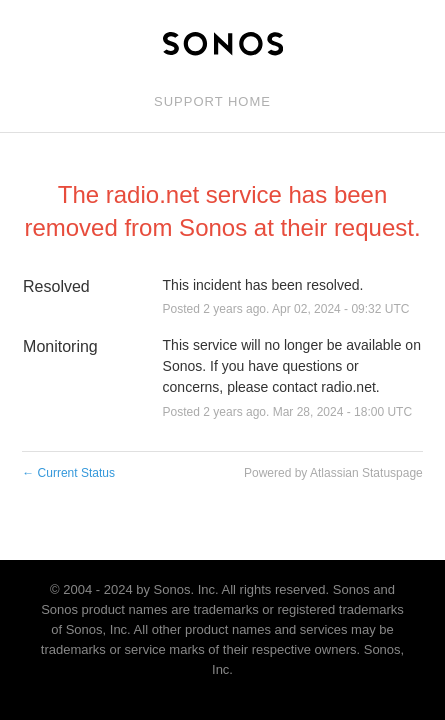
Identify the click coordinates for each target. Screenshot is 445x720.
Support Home (212, 101)
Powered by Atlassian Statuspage (333, 473)
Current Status (68, 473)
